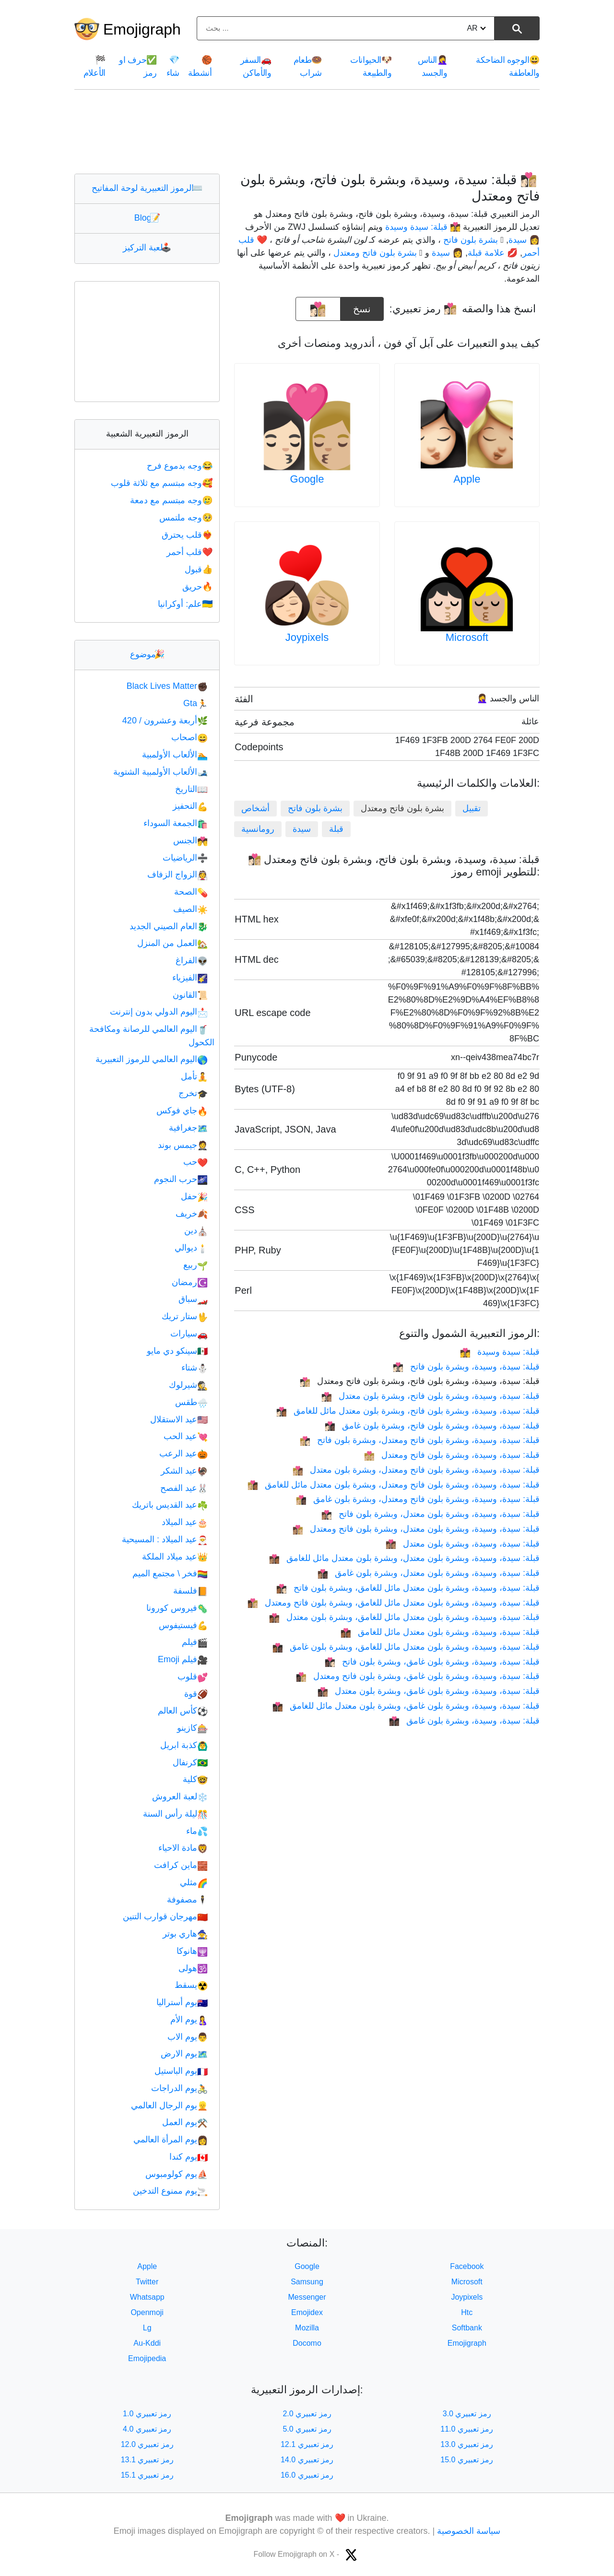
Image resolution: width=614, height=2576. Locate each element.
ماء (197, 1831)
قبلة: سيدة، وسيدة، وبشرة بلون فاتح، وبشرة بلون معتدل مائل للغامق (408, 1411)
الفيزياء (190, 977)
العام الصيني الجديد (169, 926)
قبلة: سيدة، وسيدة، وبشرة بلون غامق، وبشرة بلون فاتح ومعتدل (418, 1676)
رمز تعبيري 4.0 (147, 2429)
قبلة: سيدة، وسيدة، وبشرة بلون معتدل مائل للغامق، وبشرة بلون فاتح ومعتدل (394, 1602)
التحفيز (190, 806)
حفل (194, 1196)
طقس (191, 1402)
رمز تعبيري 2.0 (307, 2414)
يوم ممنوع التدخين (170, 2191)
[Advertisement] (307, 131)
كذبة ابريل (184, 1745)
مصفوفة (187, 1899)
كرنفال (190, 1762)
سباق (193, 1299)
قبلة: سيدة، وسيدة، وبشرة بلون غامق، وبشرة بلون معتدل (429, 1691)
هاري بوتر (185, 1933)
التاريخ (191, 789)
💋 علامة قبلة (493, 253)
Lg (147, 2328)
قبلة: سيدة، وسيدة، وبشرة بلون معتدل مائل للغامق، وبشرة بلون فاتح (408, 1588)
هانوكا (192, 1951)
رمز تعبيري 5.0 (307, 2429)
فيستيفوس (183, 1625)
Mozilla (307, 2328)
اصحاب (189, 737)
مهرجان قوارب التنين (165, 1916)
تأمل (194, 1076)
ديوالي (191, 1248)
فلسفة (190, 1590)
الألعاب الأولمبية (175, 754)
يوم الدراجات (179, 2088)
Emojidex (307, 2312)
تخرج (193, 1093)
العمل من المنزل (172, 943)
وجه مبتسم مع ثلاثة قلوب (162, 483)
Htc (466, 2312)
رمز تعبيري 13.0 (466, 2444)
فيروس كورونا (177, 1608)
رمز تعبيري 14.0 (307, 2460)
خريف (192, 1213)
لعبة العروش (180, 1796)
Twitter (147, 2282)
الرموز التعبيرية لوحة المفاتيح (147, 188)
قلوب (192, 1676)
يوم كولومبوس (176, 2174)
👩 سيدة (524, 240)
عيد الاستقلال (179, 1419)
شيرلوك (188, 1385)
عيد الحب (186, 1436)
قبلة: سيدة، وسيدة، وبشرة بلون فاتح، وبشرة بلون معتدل (430, 1396)
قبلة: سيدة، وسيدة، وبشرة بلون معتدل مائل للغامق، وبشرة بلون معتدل (404, 1617)
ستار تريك (185, 1316)
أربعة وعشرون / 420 (165, 720)
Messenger (307, 2297)
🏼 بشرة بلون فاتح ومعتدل (376, 253)
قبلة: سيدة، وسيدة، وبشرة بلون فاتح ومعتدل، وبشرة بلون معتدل (416, 1470)
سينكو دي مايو (177, 1351)
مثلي (194, 1882)
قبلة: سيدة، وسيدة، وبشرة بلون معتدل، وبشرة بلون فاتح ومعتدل (416, 1529)
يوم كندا (188, 2157)
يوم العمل (185, 2122)
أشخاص (255, 808)
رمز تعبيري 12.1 (307, 2444)
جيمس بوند (183, 1145)
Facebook (467, 2266)
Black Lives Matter (167, 686)
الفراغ (192, 960)
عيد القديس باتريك (170, 1505)
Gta (195, 703)
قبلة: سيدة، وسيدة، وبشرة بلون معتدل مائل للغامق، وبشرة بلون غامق (406, 1647)
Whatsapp (147, 2297)
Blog (147, 218)
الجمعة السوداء (175, 823)
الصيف (190, 909)
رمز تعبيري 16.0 (307, 2475)
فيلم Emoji (183, 1659)
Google (307, 479)
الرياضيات (185, 858)
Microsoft (467, 637)
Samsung (307, 2282)
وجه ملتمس (186, 517)
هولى (193, 1968)
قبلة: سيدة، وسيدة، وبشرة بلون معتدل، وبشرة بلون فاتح (430, 1514)
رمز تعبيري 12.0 (147, 2444)
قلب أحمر (190, 552)
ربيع (195, 1265)
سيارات (189, 1333)
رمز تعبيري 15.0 (466, 2460)
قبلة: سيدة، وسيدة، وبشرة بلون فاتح (466, 1366)
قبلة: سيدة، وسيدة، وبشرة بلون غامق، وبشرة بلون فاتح (432, 1661)
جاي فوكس (182, 1110)
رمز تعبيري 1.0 (147, 2414)
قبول (199, 569)
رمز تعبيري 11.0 (466, 2429)
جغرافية (188, 1128)
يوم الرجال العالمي (169, 2105)
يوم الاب (187, 2037)
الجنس (190, 840)
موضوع (147, 654)
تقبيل (471, 808)
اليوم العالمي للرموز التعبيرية (151, 1059)
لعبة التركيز (147, 247)
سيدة (302, 829)
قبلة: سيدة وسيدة (500, 1352)
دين (196, 1230)
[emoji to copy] (318, 309)
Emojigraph (142, 29)
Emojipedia (147, 2358)
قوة (196, 1694)
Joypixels (307, 637)
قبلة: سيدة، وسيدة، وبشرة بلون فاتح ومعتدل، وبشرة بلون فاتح (420, 1440)
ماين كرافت (181, 1865)
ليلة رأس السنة (175, 1814)
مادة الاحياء (183, 1848)
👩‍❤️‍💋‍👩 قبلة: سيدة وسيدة (422, 227)
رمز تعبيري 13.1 (147, 2460)
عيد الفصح (184, 1488)
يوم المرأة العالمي (170, 2139)
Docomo (307, 2343)
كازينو (192, 1728)
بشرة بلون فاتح (315, 808)
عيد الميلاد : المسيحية (165, 1539)
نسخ (362, 305)
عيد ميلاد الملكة (175, 1556)
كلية (195, 1779)
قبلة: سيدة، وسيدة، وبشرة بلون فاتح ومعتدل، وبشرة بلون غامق (418, 1499)
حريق (198, 586)
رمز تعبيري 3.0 (467, 2414)
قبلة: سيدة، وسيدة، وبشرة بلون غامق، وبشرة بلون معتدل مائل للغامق (406, 1706)
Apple (466, 479)
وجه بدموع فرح (180, 466)
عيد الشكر (184, 1471)
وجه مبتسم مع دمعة (172, 500)
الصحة (191, 892)
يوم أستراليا (182, 2002)
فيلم (195, 1642)
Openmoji (146, 2312)
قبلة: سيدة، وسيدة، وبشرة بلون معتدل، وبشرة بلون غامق (429, 1573)
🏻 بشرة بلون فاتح (471, 240)
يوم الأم (189, 2019)
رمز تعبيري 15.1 (147, 2475)
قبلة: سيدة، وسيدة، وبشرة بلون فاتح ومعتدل (452, 1455)
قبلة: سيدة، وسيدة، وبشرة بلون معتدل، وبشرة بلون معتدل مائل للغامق (404, 1558)
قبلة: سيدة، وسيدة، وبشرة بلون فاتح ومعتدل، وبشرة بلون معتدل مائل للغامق (394, 1484)
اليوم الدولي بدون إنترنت (159, 1011)
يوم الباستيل (181, 2071)
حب (195, 1162)
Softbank (467, 2328)
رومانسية (257, 829)
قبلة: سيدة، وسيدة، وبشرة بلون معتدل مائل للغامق (440, 1632)
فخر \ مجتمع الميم (170, 1573)
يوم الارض (184, 2053)
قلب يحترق (188, 535)
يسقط (191, 1985)
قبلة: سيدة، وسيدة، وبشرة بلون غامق (464, 1720)
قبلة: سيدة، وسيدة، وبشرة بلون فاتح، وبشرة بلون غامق (432, 1425)
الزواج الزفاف (177, 874)
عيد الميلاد (185, 1522)
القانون (190, 995)
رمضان (190, 1282)
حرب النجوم (181, 1179)
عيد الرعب (183, 1453)
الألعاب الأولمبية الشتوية (160, 772)
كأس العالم (183, 1710)
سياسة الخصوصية (468, 2531)
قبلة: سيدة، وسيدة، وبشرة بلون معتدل (463, 1543)
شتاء (194, 1367)
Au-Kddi (147, 2343)
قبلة (336, 829)
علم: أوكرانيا (186, 604)
